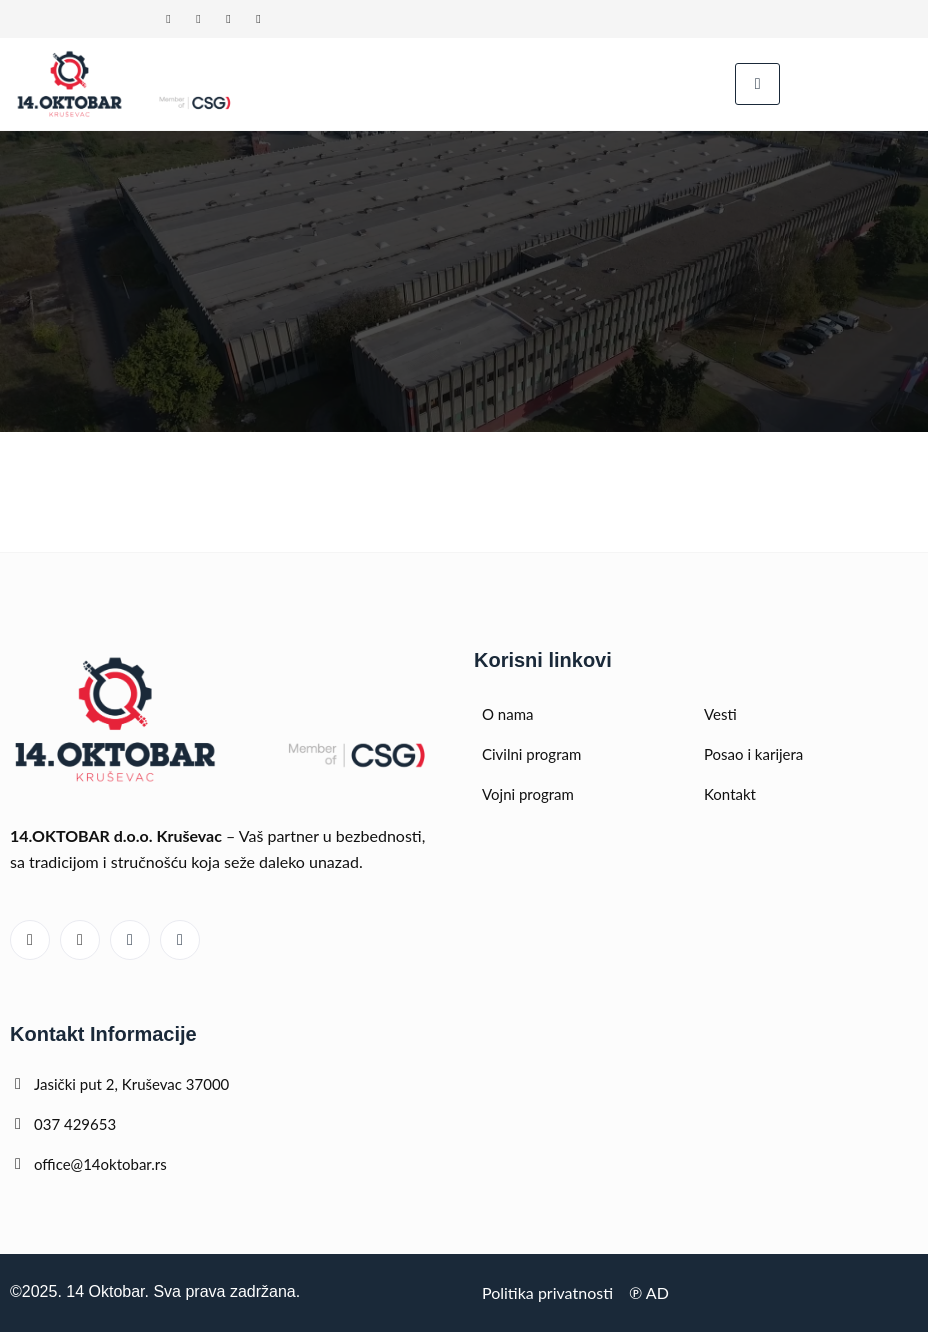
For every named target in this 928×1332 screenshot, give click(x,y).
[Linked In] (168, 19)
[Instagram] (258, 19)
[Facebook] (228, 19)
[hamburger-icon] (757, 84)
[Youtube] (198, 19)
